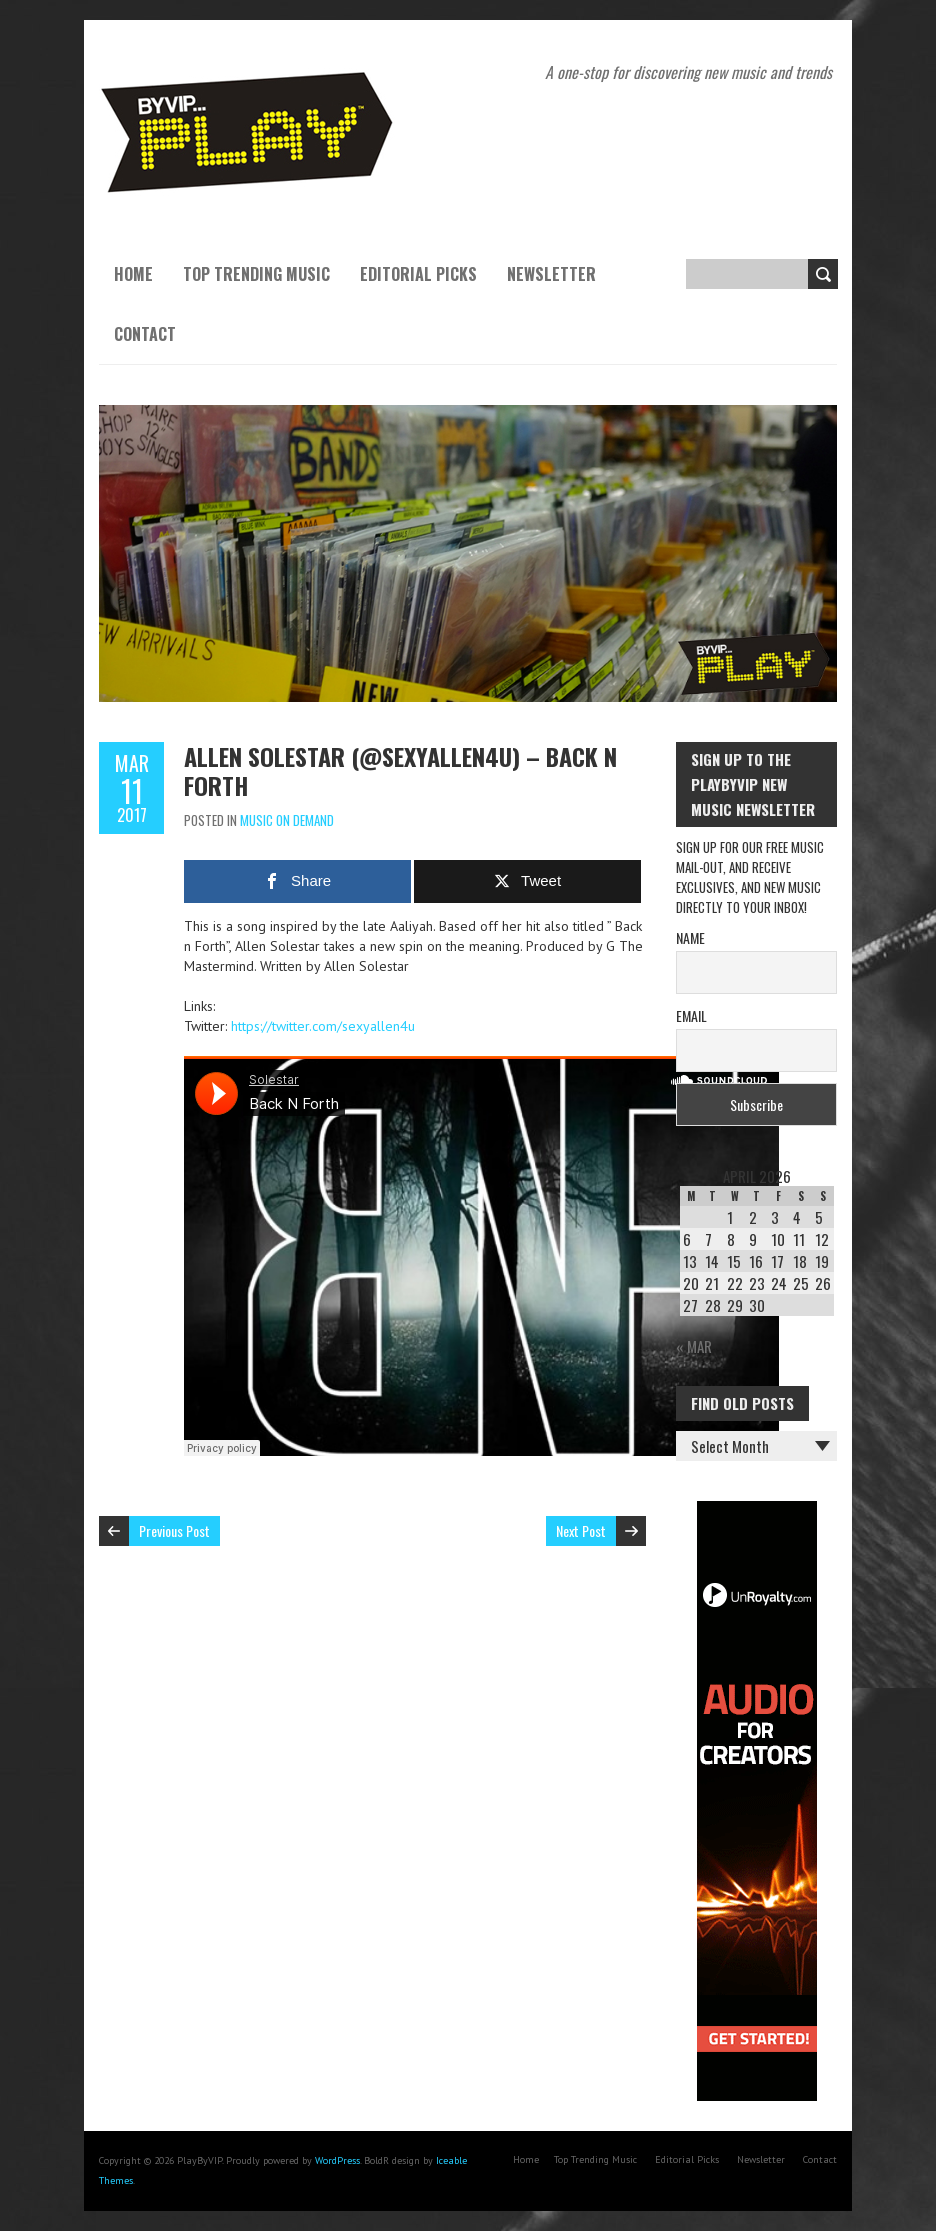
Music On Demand (287, 820)
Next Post (581, 1530)
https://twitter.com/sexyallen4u (323, 1026)
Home (133, 274)
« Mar (694, 1346)
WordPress (337, 2160)
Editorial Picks (418, 274)
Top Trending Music (256, 274)
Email (691, 1015)
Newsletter (551, 274)
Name (690, 937)
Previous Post (174, 1530)
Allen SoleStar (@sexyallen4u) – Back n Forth (400, 770)
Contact (145, 334)
